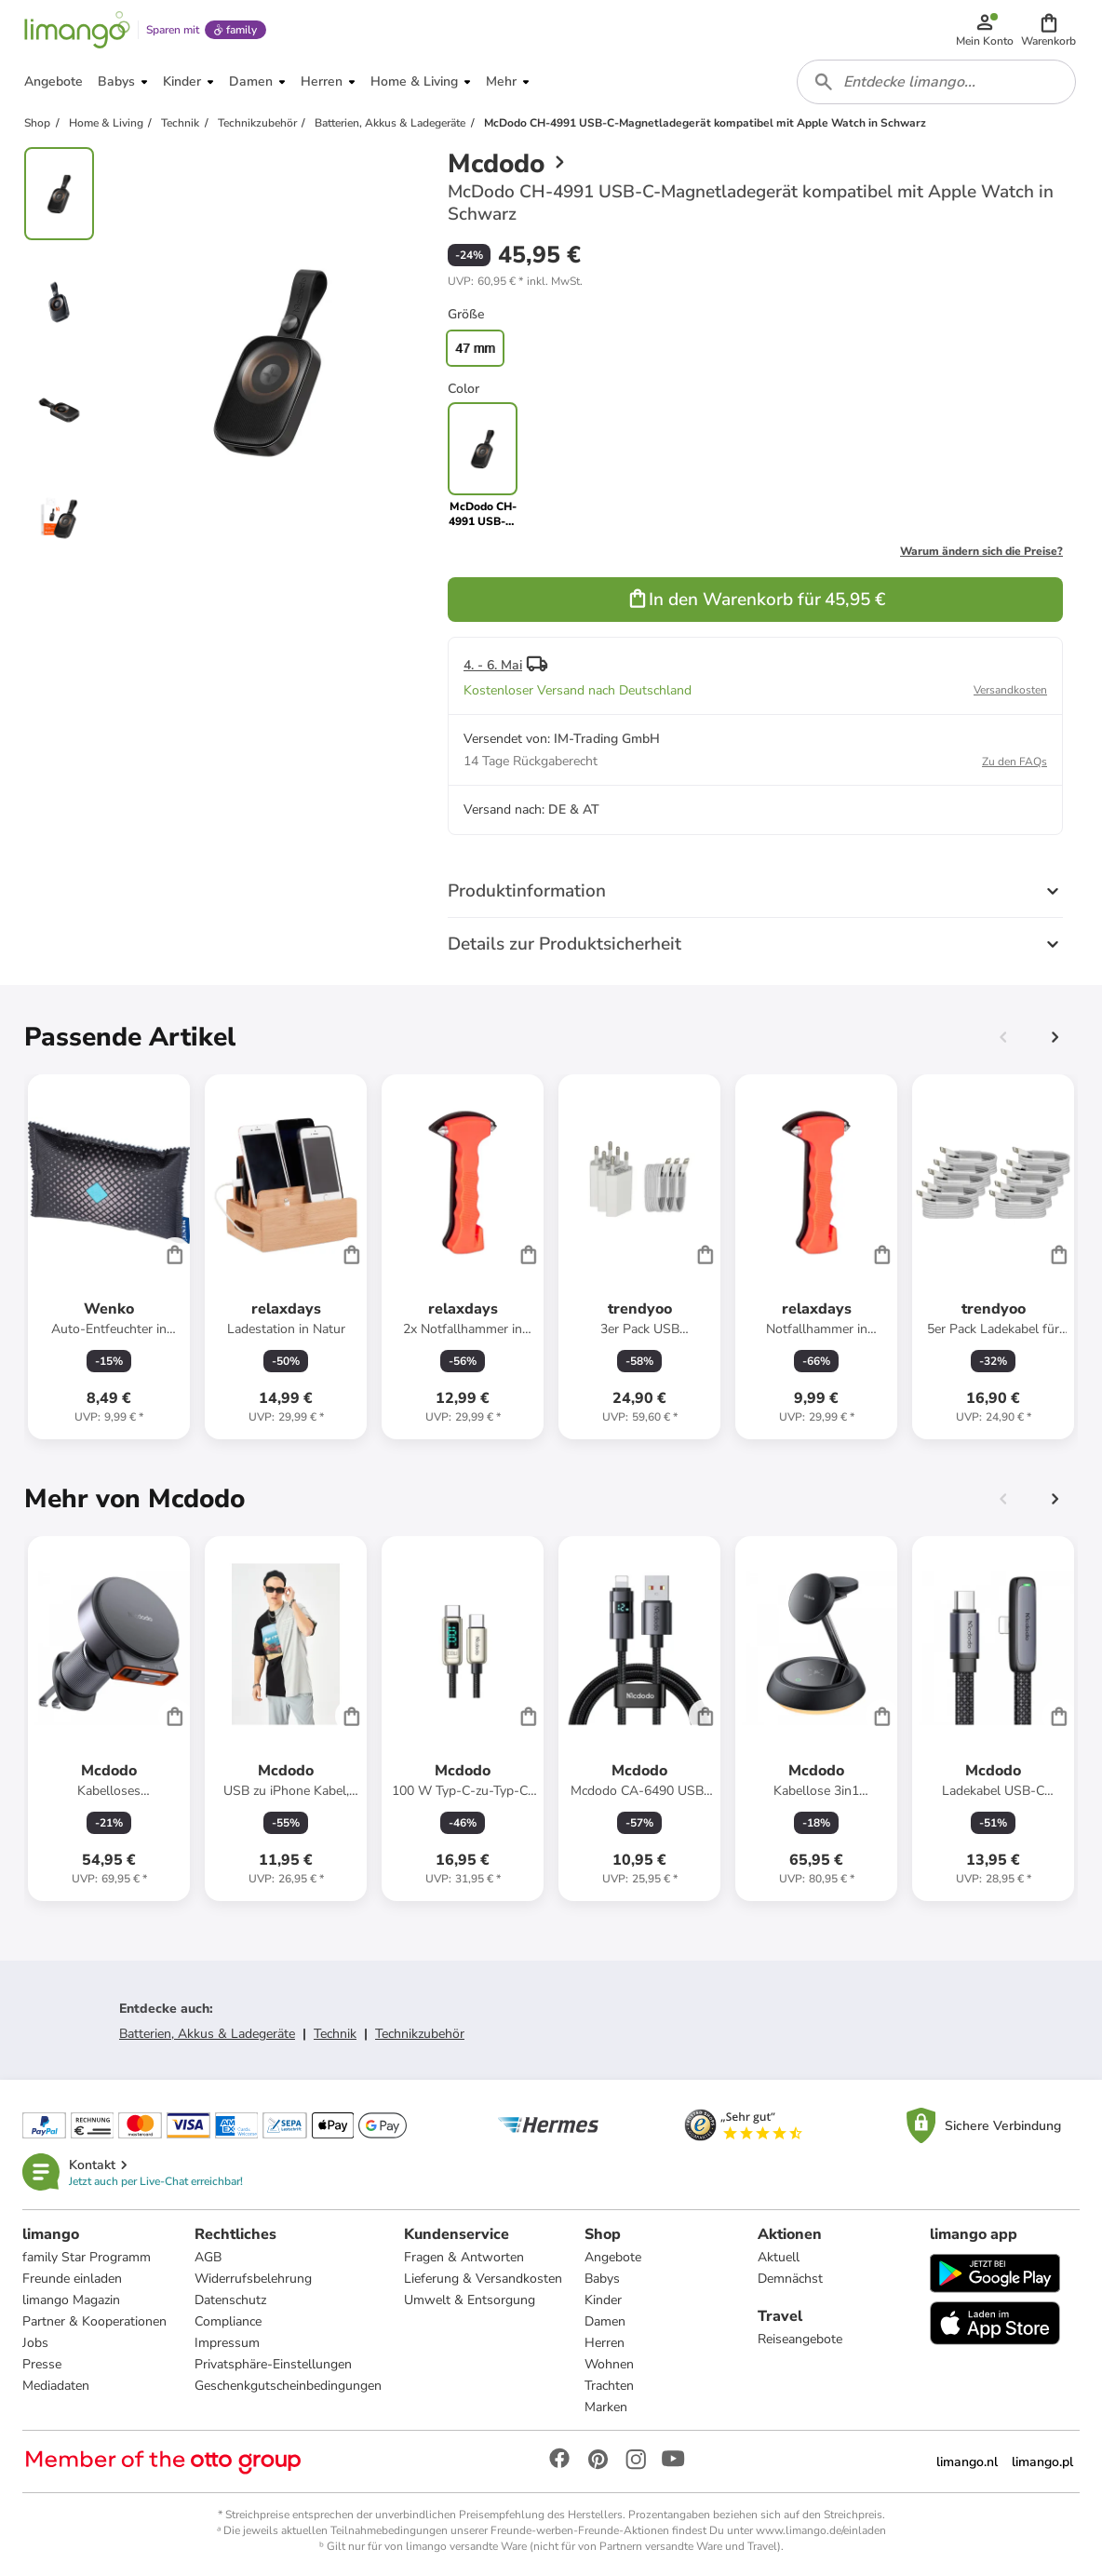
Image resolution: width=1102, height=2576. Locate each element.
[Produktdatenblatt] (109, 1256)
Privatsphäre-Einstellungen (273, 2364)
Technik (335, 2034)
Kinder (603, 2300)
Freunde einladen (72, 2278)
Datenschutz (230, 2300)
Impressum (227, 2343)
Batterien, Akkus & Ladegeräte (207, 2034)
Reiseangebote (800, 2339)
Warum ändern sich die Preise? (981, 551)
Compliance (228, 2321)
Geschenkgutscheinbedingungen (288, 2385)
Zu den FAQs (1014, 761)
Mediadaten (55, 2385)
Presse (41, 2364)
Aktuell (779, 2257)
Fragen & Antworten (464, 2257)
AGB (208, 2257)
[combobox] (936, 82)
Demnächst (790, 2278)
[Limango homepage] (77, 29)
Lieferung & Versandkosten (483, 2278)
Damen (605, 2321)
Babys (602, 2278)
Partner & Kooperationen (94, 2321)
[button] (1048, 29)
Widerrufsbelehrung (253, 2278)
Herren (605, 2343)
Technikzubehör (419, 2034)
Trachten (609, 2385)
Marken (606, 2407)
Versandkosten (1010, 689)
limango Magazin (71, 2300)
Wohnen (609, 2364)
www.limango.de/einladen (821, 2530)
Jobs (35, 2343)
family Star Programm (86, 2257)
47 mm (475, 348)
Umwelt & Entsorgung (469, 2300)
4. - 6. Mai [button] (493, 665)
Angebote (613, 2257)
